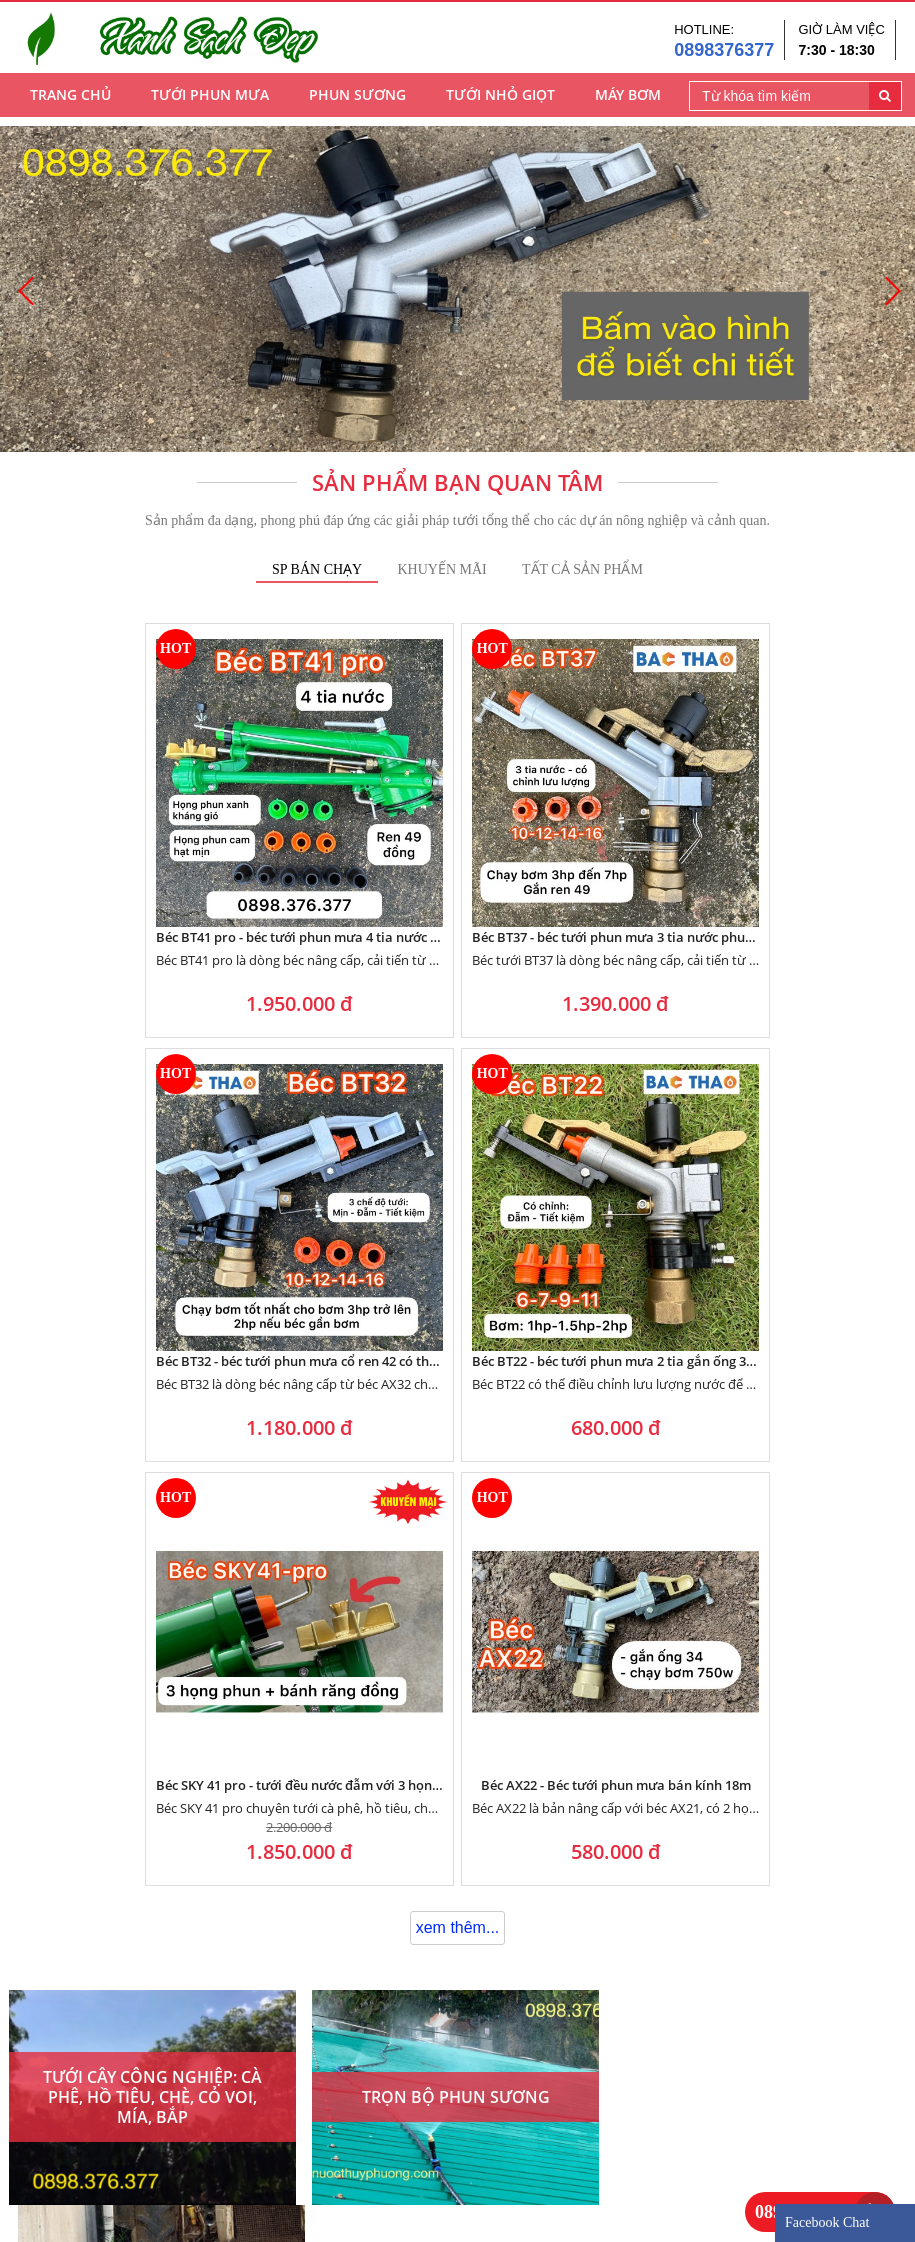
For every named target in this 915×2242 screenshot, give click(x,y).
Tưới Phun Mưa (210, 100)
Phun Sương (357, 100)
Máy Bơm (628, 100)
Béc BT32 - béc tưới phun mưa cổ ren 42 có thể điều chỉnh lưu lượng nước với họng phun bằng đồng (564, 830)
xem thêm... (458, 1289)
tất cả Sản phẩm (582, 569)
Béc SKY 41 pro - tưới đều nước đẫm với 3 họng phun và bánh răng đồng (351, 1147)
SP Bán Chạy (317, 569)
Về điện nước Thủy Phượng (97, 2157)
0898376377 (724, 52)
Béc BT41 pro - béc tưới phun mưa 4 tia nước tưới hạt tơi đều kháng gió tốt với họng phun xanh (137, 830)
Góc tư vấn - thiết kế (381, 2157)
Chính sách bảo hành (383, 2133)
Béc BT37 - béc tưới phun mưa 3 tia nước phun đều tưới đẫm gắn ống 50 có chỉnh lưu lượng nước (351, 830)
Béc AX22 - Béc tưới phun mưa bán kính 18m (564, 1147)
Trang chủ (70, 100)
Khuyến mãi (441, 569)
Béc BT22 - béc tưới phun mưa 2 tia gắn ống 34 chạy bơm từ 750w (777, 830)
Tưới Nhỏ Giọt (500, 100)
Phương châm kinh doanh (93, 2133)
